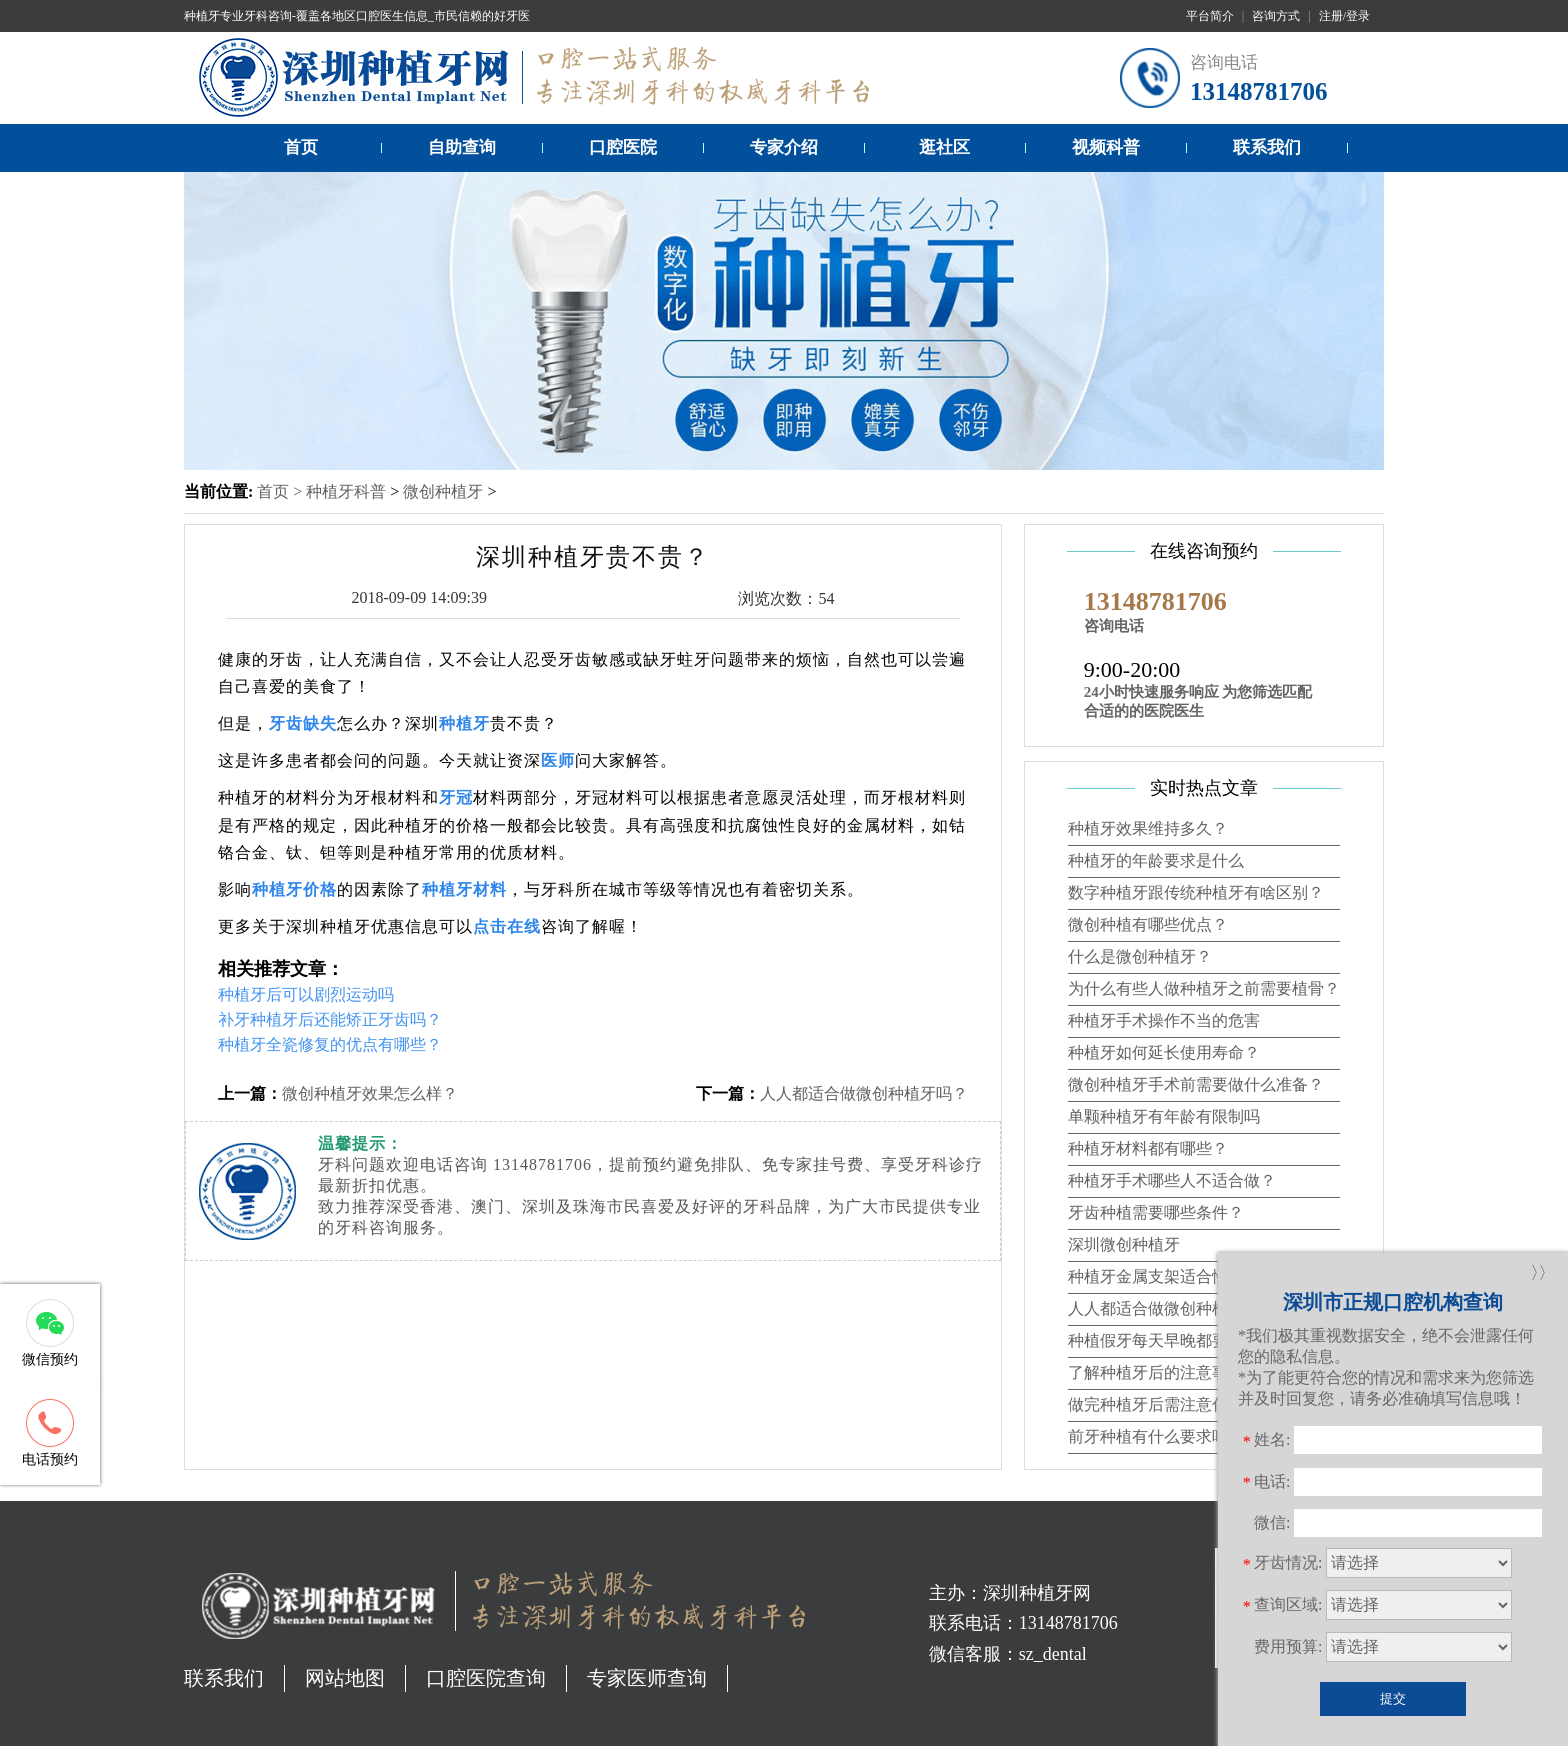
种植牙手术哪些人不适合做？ (1172, 1180)
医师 (558, 760)
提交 (1393, 1698)
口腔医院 (623, 147)
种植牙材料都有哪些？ (1148, 1148)
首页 (301, 147)
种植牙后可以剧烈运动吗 (306, 994)
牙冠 (456, 797)
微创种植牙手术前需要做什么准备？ (1196, 1084)
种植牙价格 (294, 889)
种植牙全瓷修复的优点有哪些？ (330, 1044)
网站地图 (345, 1678)
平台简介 (1210, 16)
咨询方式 (1276, 16)
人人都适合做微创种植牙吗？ (864, 1093)
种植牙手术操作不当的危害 (1164, 1020)
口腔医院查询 (486, 1678)
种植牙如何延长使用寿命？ (1164, 1052)
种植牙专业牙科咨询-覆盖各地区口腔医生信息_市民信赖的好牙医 (357, 16)
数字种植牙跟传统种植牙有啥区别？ (1196, 892)
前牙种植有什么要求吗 (1148, 1436)
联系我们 (1267, 147)
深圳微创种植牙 (1124, 1244)
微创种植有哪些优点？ (1148, 924)
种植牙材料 (464, 889)
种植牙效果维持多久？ (1148, 828)
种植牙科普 (346, 491)
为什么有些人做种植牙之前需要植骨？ (1204, 988)
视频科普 (1106, 147)
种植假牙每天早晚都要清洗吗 (1172, 1340)
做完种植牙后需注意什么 (1156, 1404)
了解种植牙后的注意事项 (1156, 1372)
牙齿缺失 (303, 723)
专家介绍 (784, 147)
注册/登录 (1344, 16)
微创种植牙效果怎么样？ (370, 1093)
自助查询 (462, 147)
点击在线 (507, 926)
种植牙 (464, 723)
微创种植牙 (443, 491)
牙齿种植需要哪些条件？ (1156, 1212)
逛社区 (944, 147)
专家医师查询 (647, 1678)
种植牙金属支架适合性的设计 (1172, 1276)
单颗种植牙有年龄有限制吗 (1164, 1116)
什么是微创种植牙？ (1140, 956)
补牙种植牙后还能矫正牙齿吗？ (330, 1019)
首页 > (281, 491)
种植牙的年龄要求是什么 (1156, 860)
